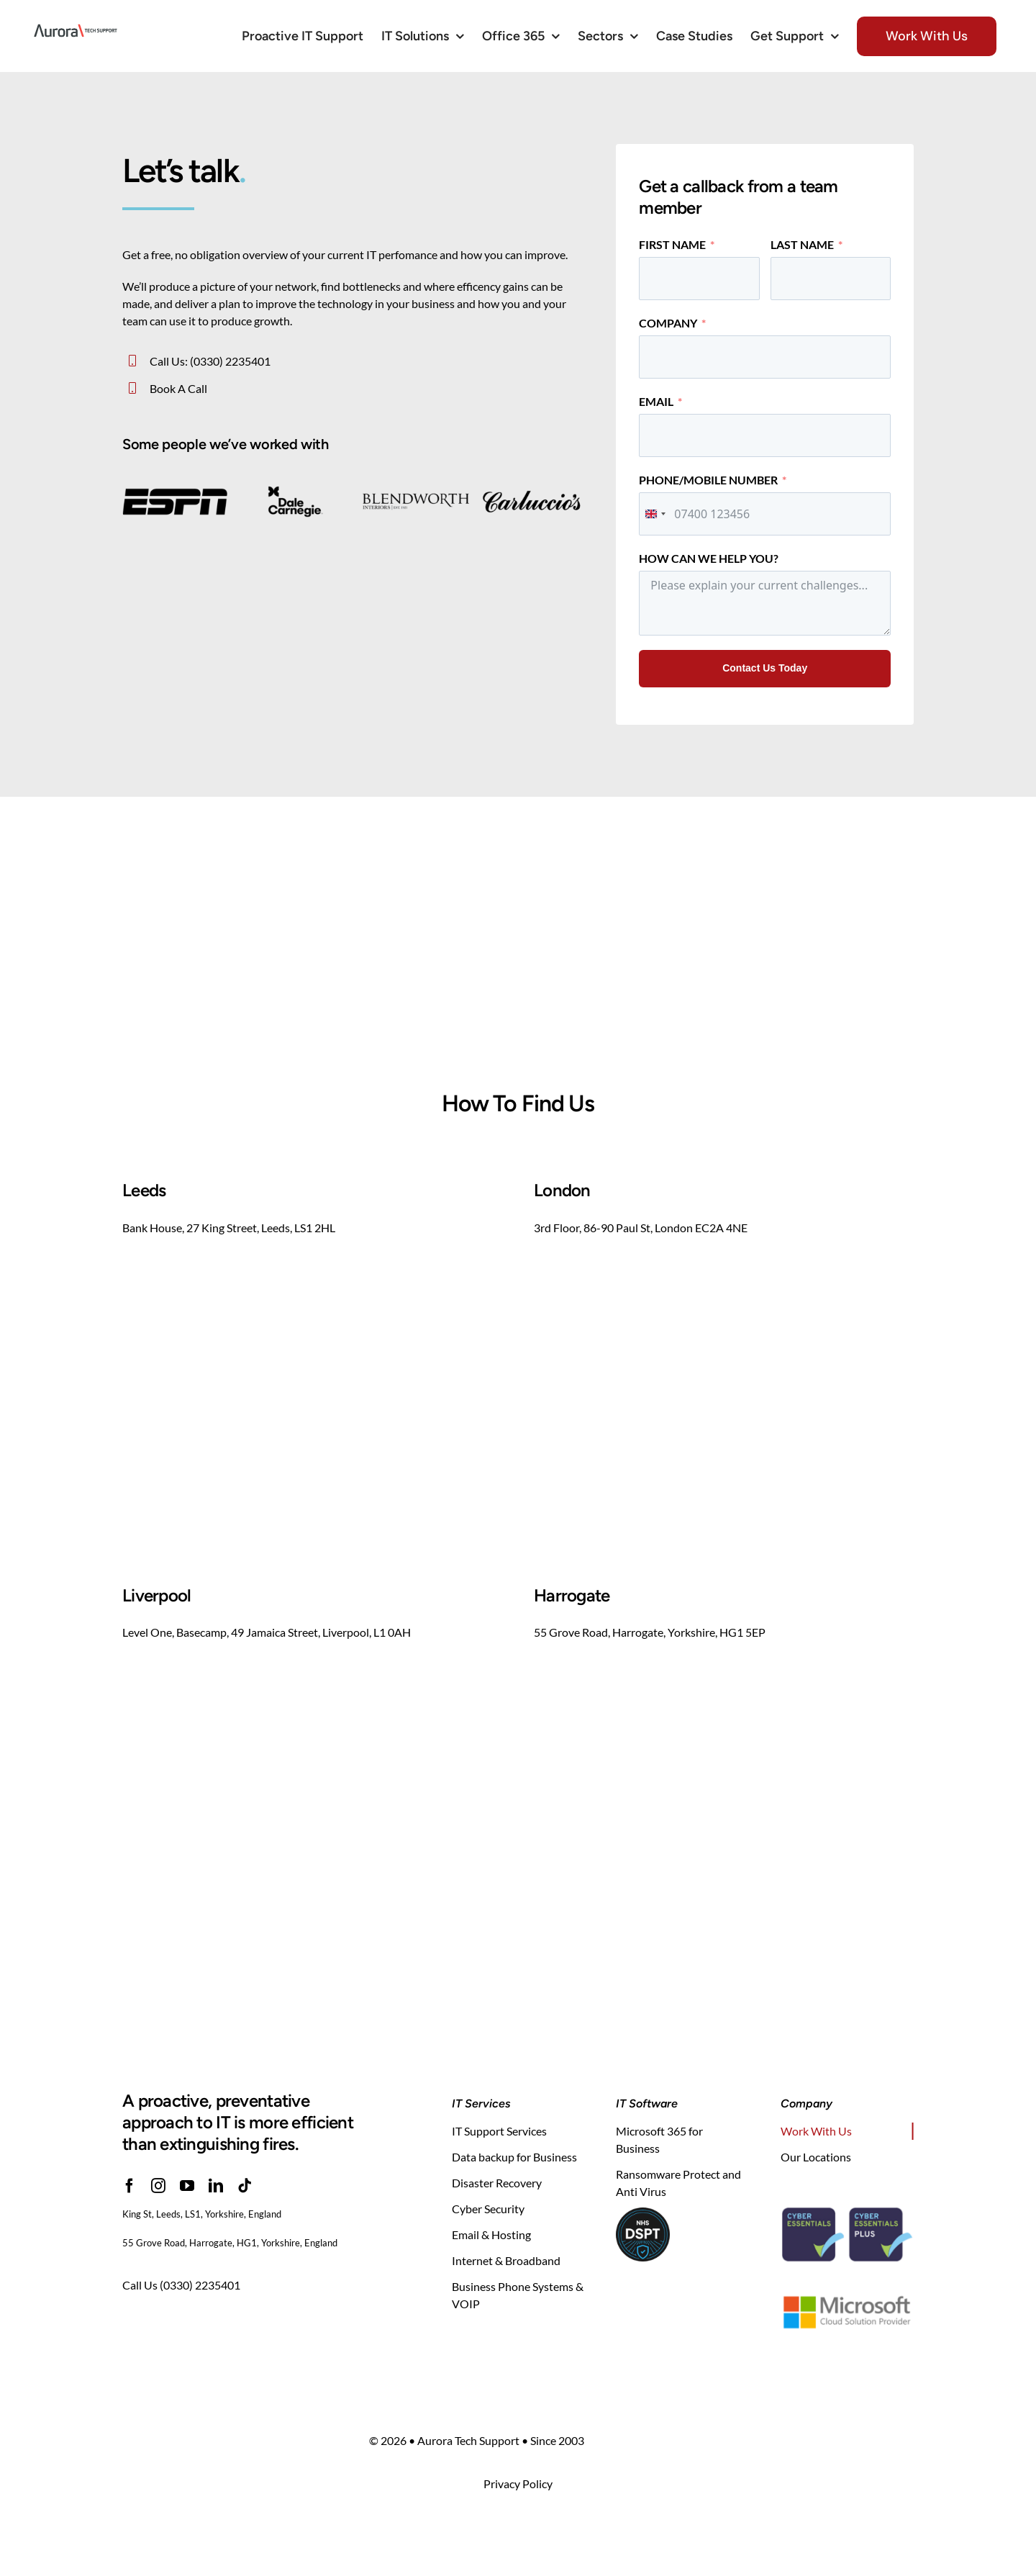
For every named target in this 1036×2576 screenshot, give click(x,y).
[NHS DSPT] (643, 2213)
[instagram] (158, 2186)
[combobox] (655, 514)
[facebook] (129, 2186)
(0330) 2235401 (200, 2285)
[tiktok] (244, 2186)
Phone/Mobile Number (708, 480)
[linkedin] (216, 2186)
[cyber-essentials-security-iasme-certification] (847, 2192)
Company (668, 323)
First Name (672, 244)
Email (656, 401)
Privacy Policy (518, 2483)
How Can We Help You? (708, 558)
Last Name (802, 244)
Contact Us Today (764, 668)
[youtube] (187, 2186)
